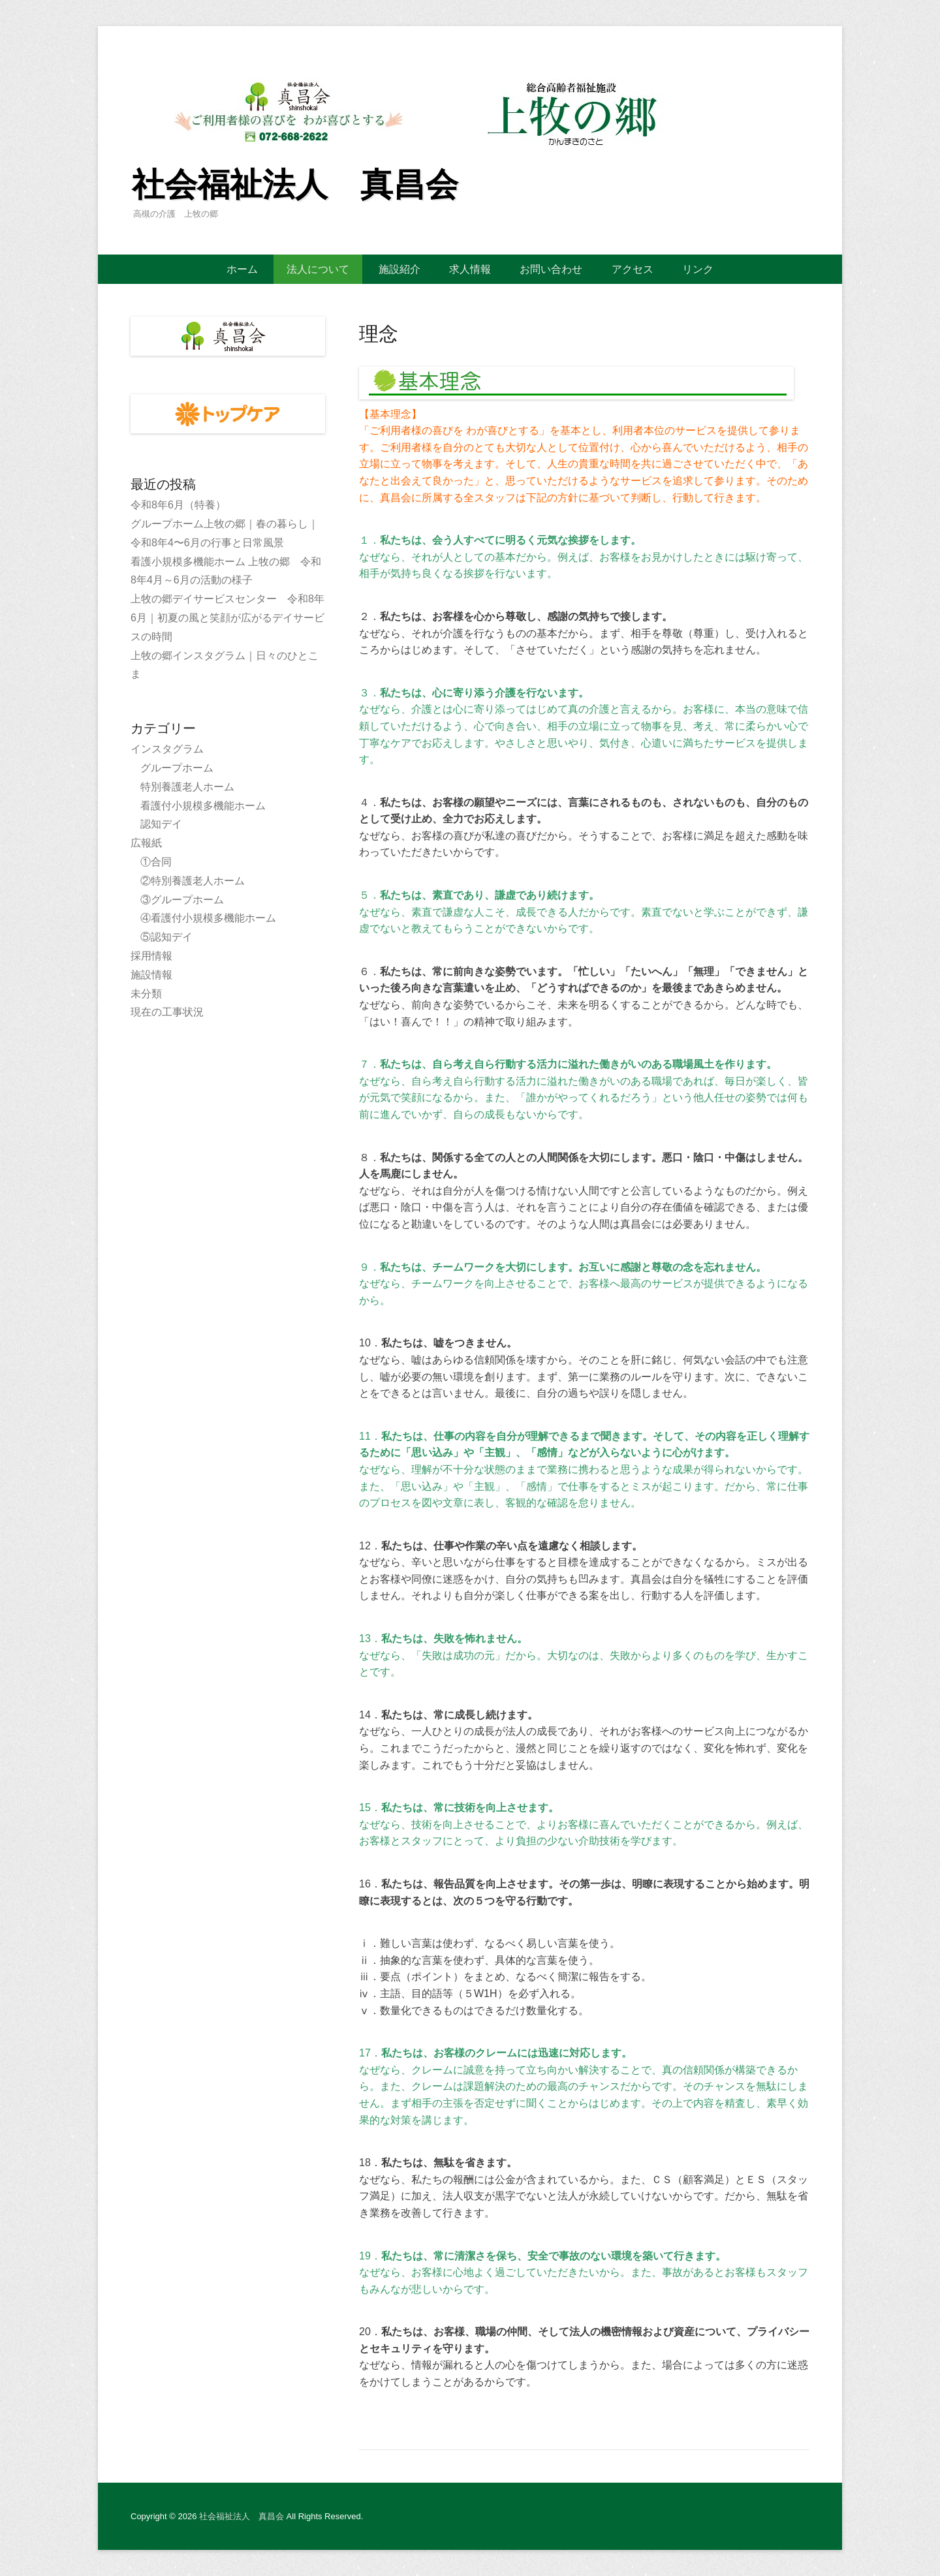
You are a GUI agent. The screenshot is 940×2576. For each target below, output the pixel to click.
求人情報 (470, 269)
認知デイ (161, 824)
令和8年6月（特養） (178, 504)
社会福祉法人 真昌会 (295, 184)
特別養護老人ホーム (187, 786)
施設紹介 (399, 269)
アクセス (632, 269)
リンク (697, 269)
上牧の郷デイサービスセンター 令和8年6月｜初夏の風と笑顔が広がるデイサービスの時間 (227, 617)
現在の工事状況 (167, 1011)
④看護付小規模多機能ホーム (208, 917)
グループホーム (176, 767)
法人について (318, 269)
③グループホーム (182, 899)
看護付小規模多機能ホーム (203, 805)
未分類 (146, 993)
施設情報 (151, 974)
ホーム (242, 269)
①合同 (156, 861)
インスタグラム (167, 748)
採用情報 (151, 955)
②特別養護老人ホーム (192, 880)
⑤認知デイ (166, 936)
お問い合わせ (551, 269)
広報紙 (146, 842)
